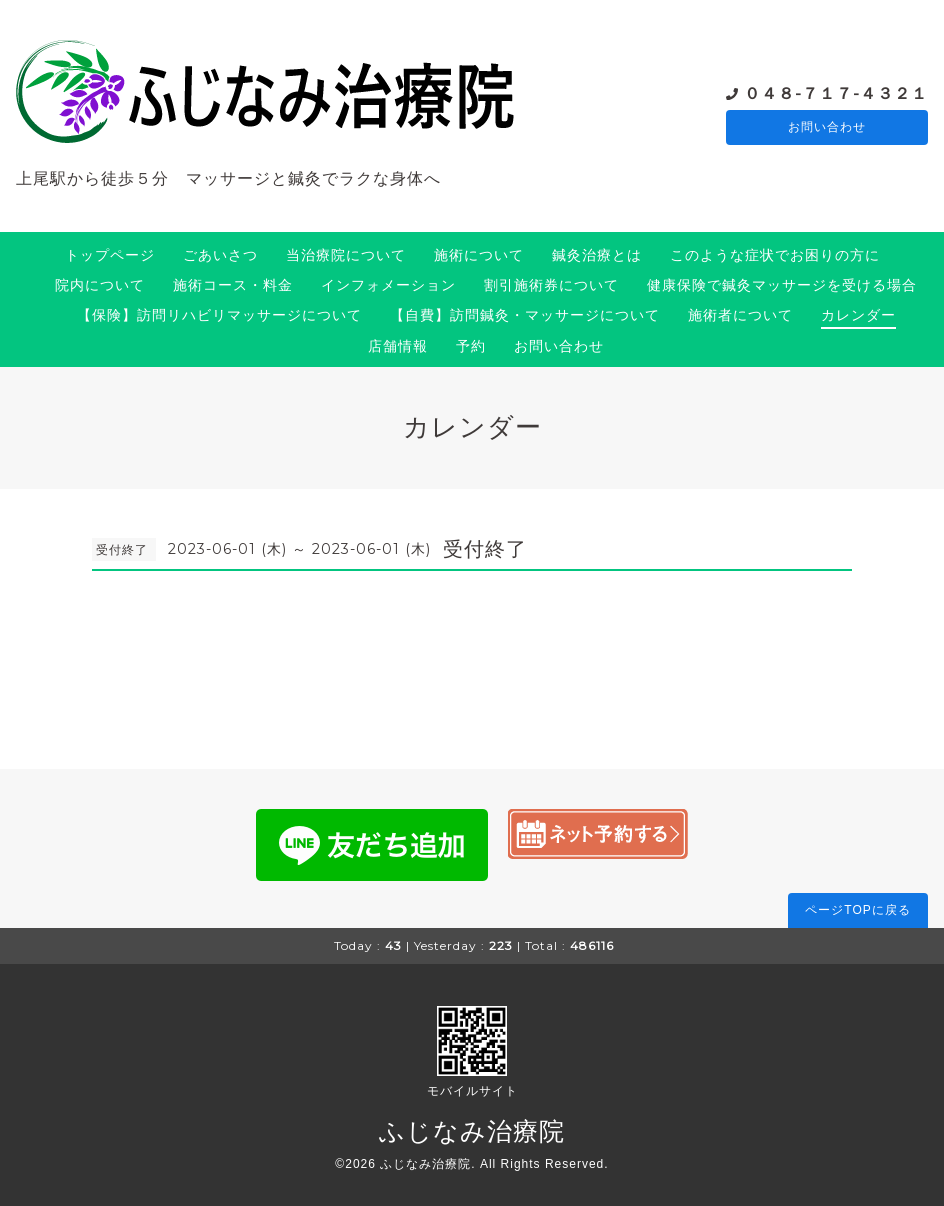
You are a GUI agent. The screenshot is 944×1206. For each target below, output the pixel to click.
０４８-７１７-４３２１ (836, 92)
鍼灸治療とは (597, 255)
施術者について (740, 315)
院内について (100, 285)
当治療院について (346, 255)
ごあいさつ (220, 255)
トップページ (110, 255)
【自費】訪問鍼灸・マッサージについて (525, 315)
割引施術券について (551, 285)
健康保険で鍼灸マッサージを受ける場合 (782, 285)
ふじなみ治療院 (472, 1131)
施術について (479, 255)
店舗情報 (398, 346)
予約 (471, 346)
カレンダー (858, 315)
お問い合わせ (827, 128)
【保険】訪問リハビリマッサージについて (219, 315)
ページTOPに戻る (857, 910)
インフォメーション (388, 285)
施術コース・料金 (233, 285)
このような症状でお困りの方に (775, 255)
